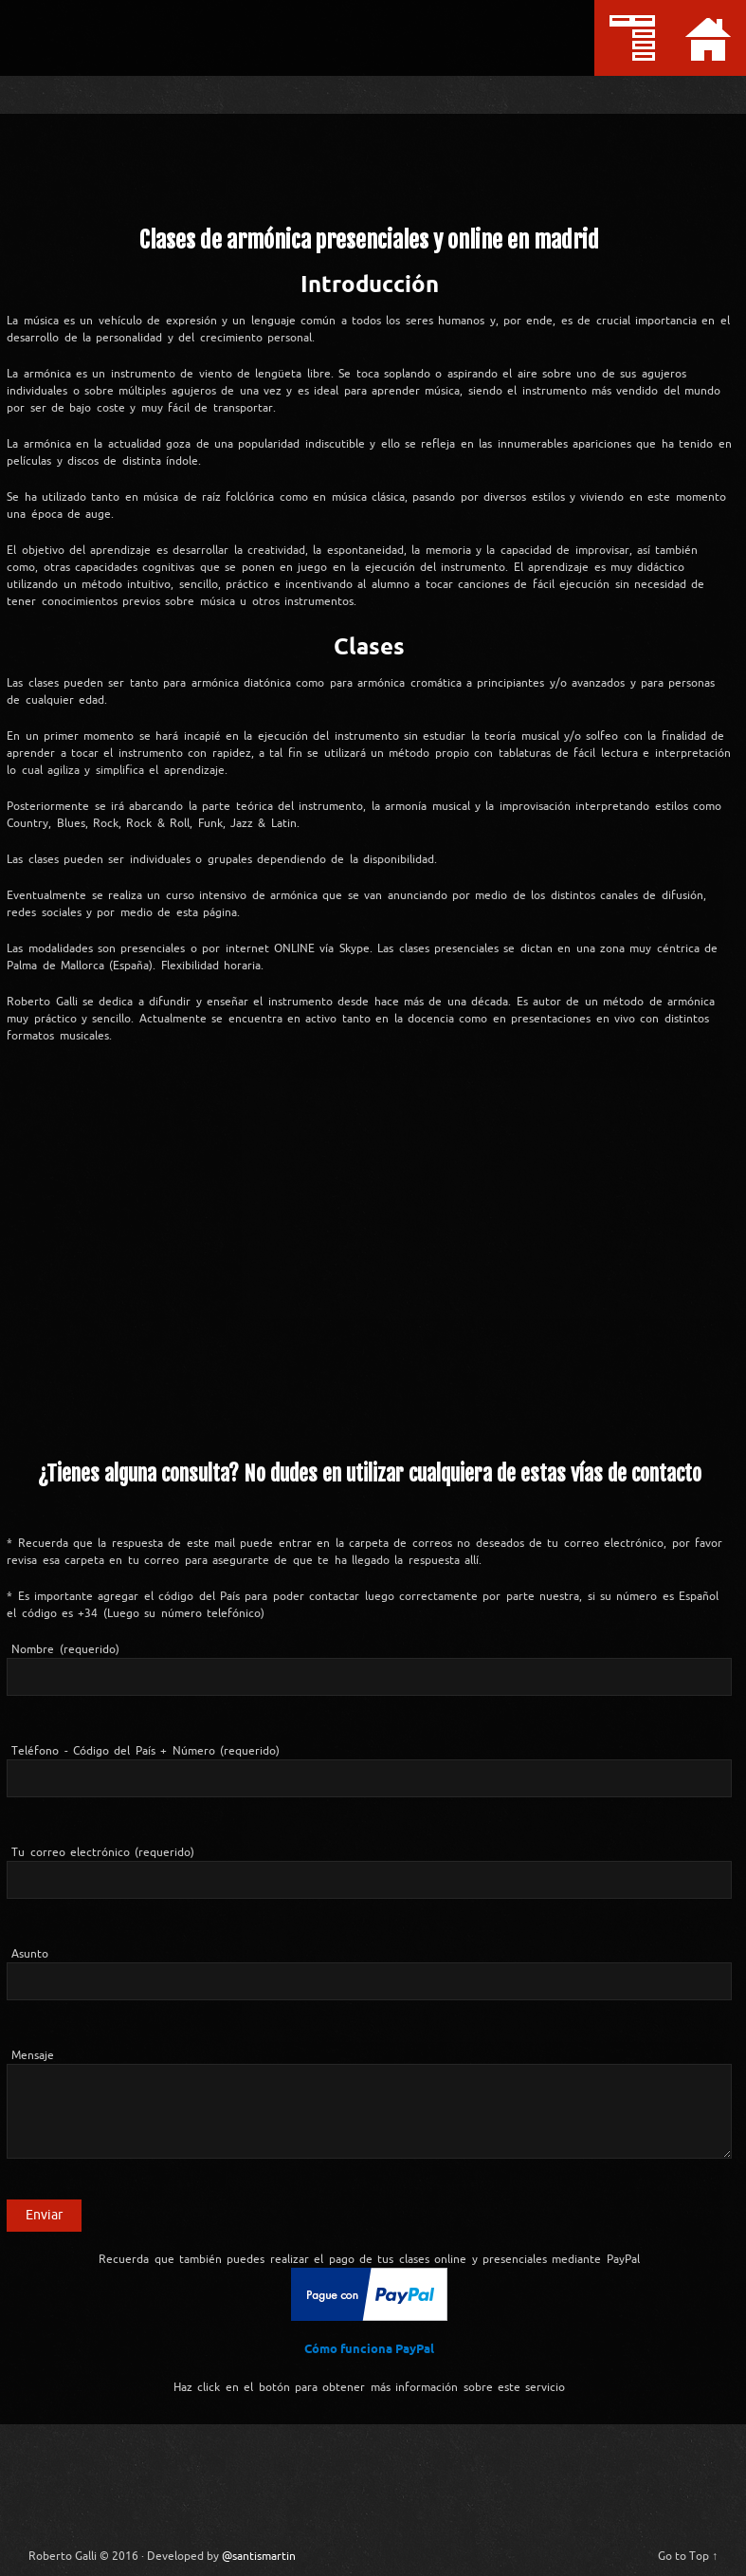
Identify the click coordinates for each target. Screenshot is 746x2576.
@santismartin (236, 2548)
